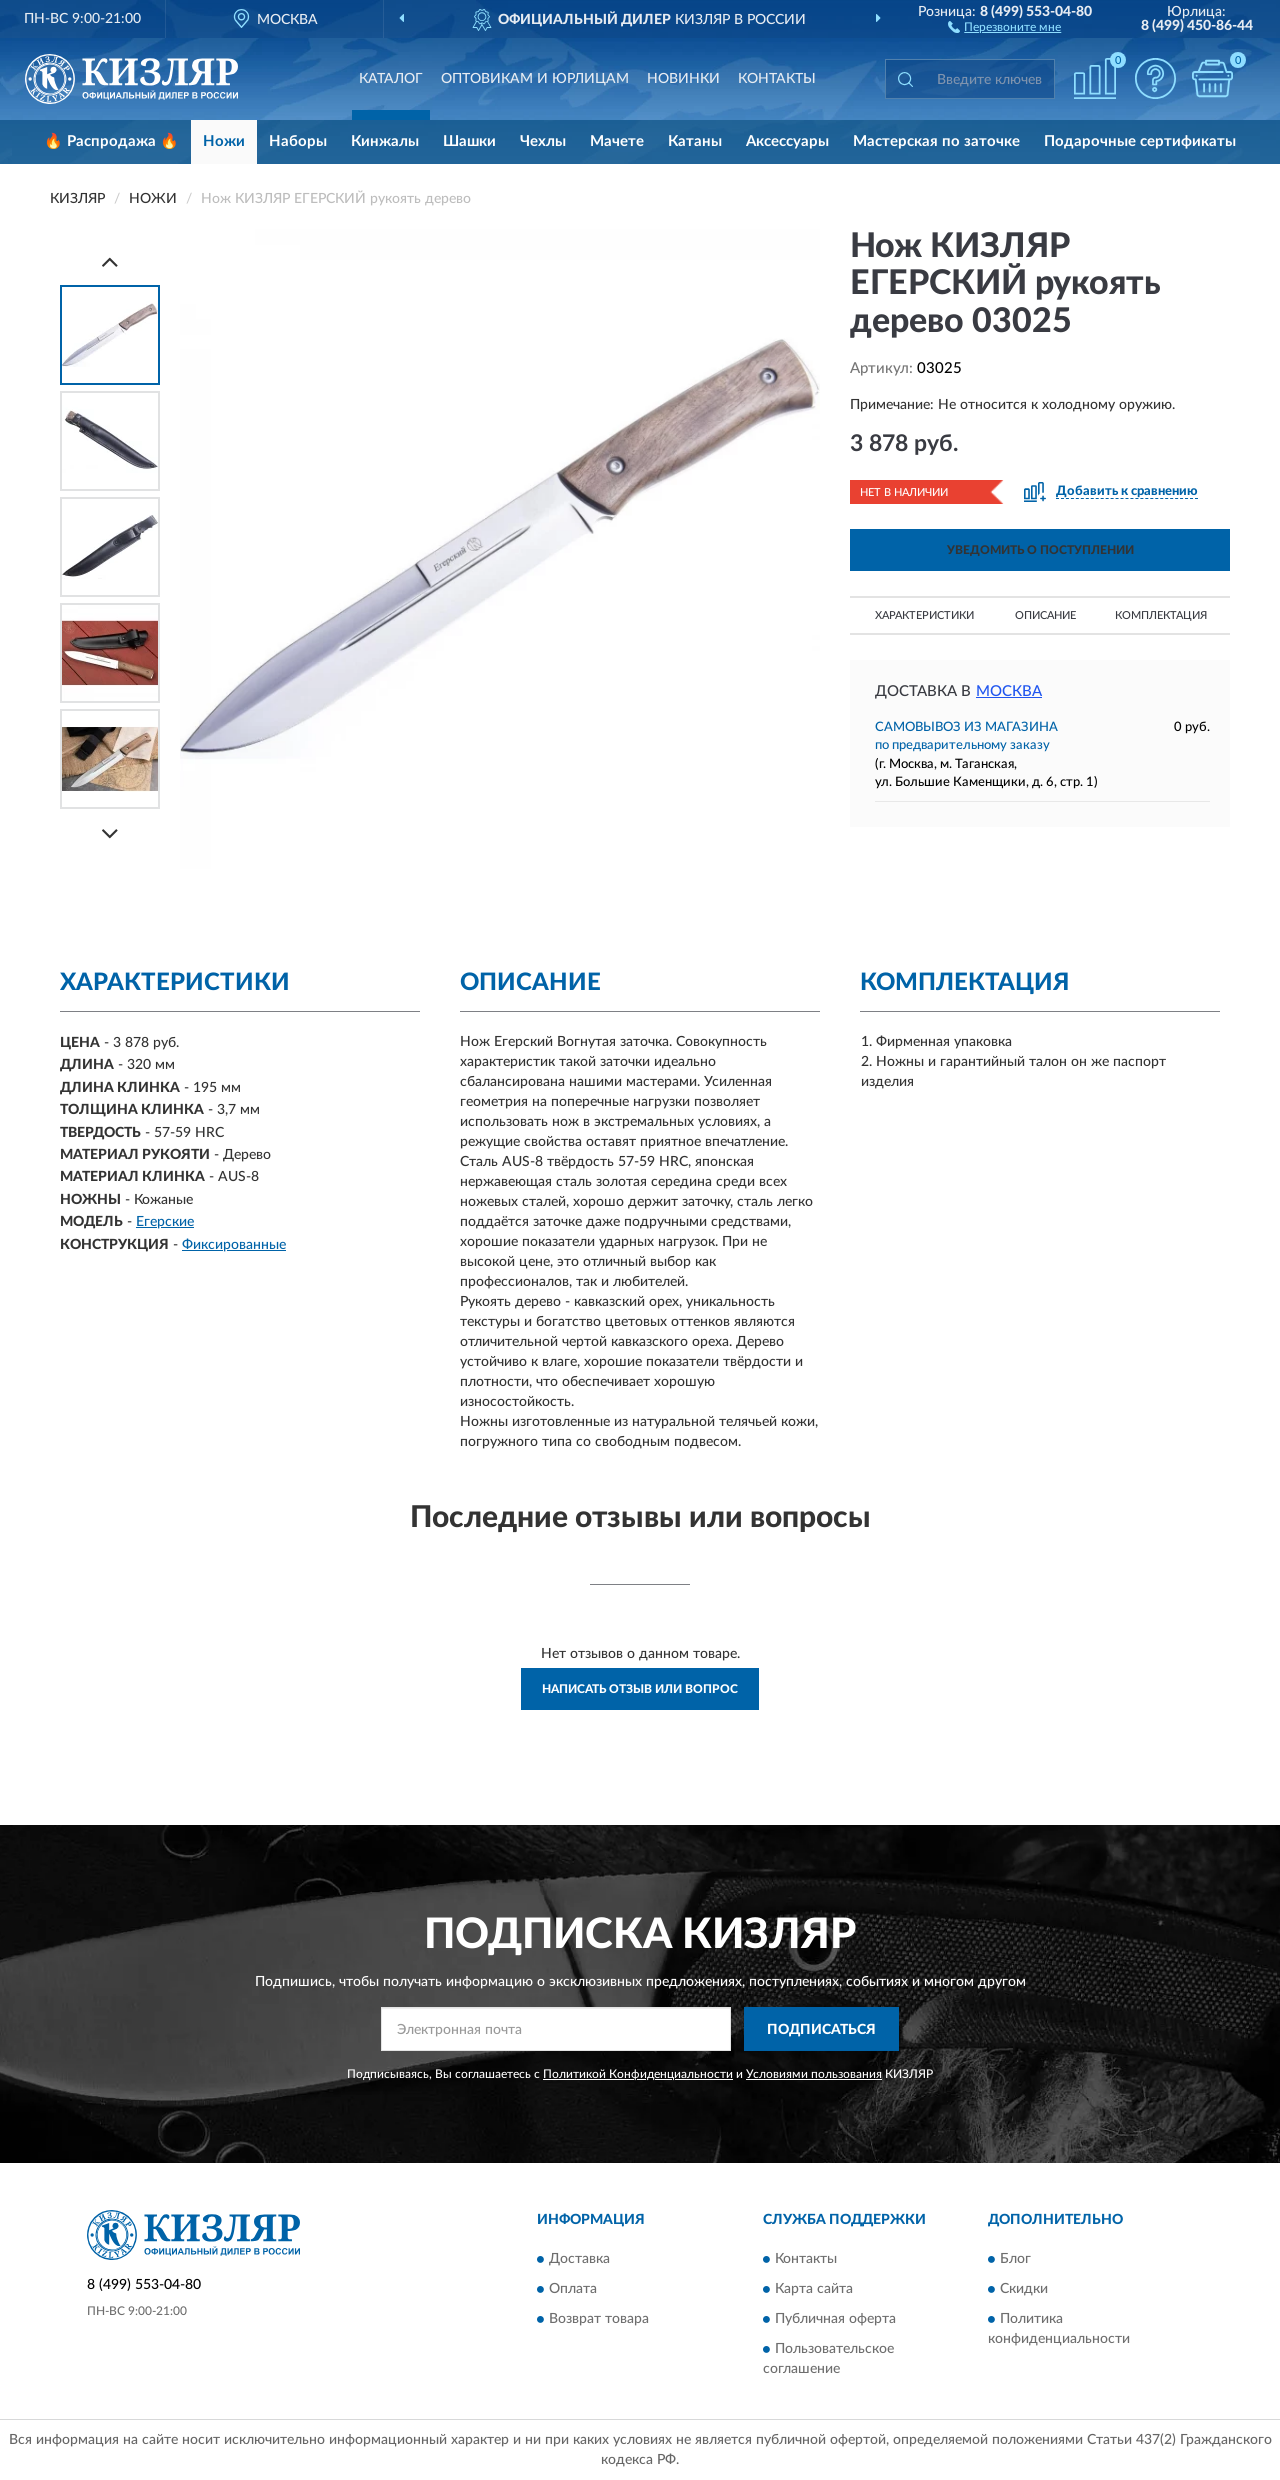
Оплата (573, 2289)
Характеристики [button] (924, 615)
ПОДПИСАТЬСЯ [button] (821, 2030)
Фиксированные (234, 1245)
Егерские (165, 1222)
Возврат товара (599, 2319)
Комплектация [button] (1161, 615)
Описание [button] (1045, 615)
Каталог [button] (391, 79)
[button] (1004, 26)
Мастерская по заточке (936, 141)
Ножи (224, 141)
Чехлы (543, 141)
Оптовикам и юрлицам (535, 79)
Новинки (683, 79)
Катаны (695, 141)
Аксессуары (787, 141)
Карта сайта (814, 2289)
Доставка (579, 2259)
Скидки (1024, 2289)
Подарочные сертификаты (1140, 141)
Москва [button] (1009, 691)
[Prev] (110, 261)
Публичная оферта (835, 2319)
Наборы (298, 141)
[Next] (110, 833)
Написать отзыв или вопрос (640, 1689)
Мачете (617, 141)
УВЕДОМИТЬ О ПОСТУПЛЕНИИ (1040, 550)
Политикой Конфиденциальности (638, 2074)
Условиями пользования (814, 2074)
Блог (1015, 2259)
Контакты (777, 79)
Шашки (469, 141)
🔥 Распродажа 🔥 (111, 141)
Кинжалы (385, 141)
